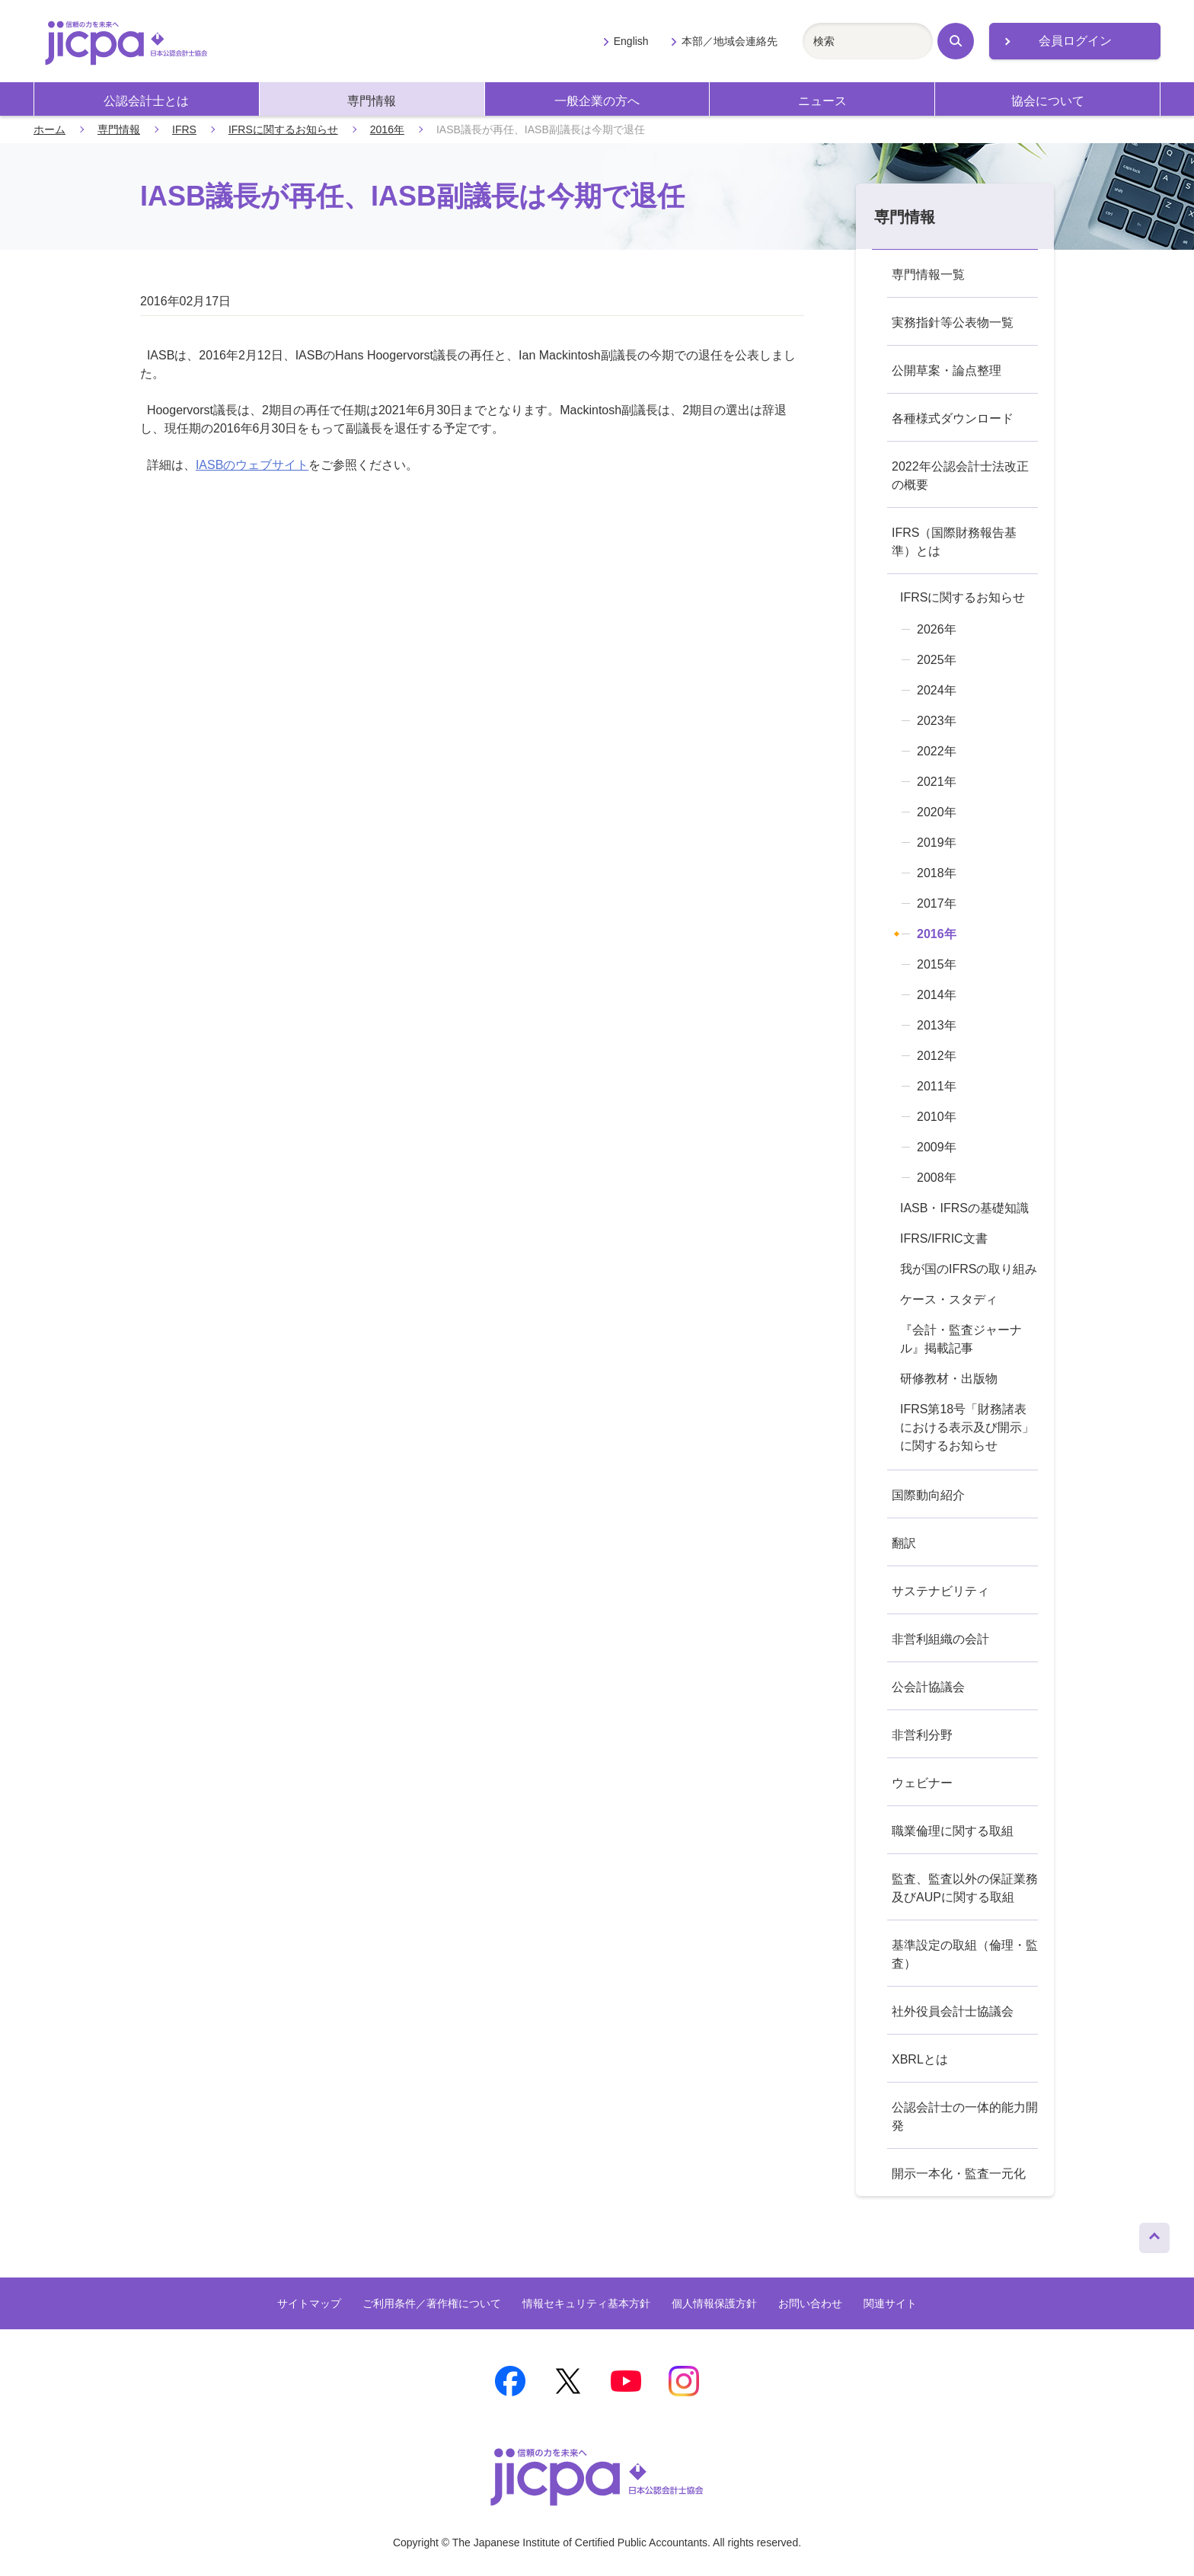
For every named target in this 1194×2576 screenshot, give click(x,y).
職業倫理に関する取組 (953, 1830)
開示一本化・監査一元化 (959, 2173)
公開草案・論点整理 (946, 370)
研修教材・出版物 (949, 1378)
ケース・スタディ (949, 1299)
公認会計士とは (146, 100)
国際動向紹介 (928, 1495)
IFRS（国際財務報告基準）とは (954, 541)
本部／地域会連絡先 (729, 41)
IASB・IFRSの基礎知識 (964, 1208)
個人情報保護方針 (714, 2303)
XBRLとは (920, 2059)
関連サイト (890, 2303)
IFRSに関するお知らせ (283, 129)
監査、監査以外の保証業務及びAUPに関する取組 (965, 1888)
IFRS (184, 129)
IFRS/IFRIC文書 (944, 1238)
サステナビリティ (940, 1591)
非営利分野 (922, 1735)
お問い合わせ (810, 2303)
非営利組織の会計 (940, 1639)
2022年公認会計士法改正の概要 (960, 475)
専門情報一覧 (928, 274)
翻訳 (904, 1543)
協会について (1047, 100)
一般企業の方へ (597, 100)
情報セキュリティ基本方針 (586, 2303)
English (631, 41)
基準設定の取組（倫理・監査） (965, 1954)
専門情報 (371, 100)
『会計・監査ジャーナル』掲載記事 (961, 1339)
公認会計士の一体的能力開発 (965, 2116)
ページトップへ (1154, 2234)
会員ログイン (1075, 40)
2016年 (387, 129)
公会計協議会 (928, 1687)
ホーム (49, 129)
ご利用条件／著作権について (431, 2303)
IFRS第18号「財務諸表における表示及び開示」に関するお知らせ (967, 1427)
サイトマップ (309, 2303)
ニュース (822, 100)
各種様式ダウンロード (953, 418)
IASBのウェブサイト (252, 464)
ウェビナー (922, 1782)
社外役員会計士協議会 (953, 2011)
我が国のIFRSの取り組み (968, 1268)
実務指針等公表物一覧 (953, 322)
